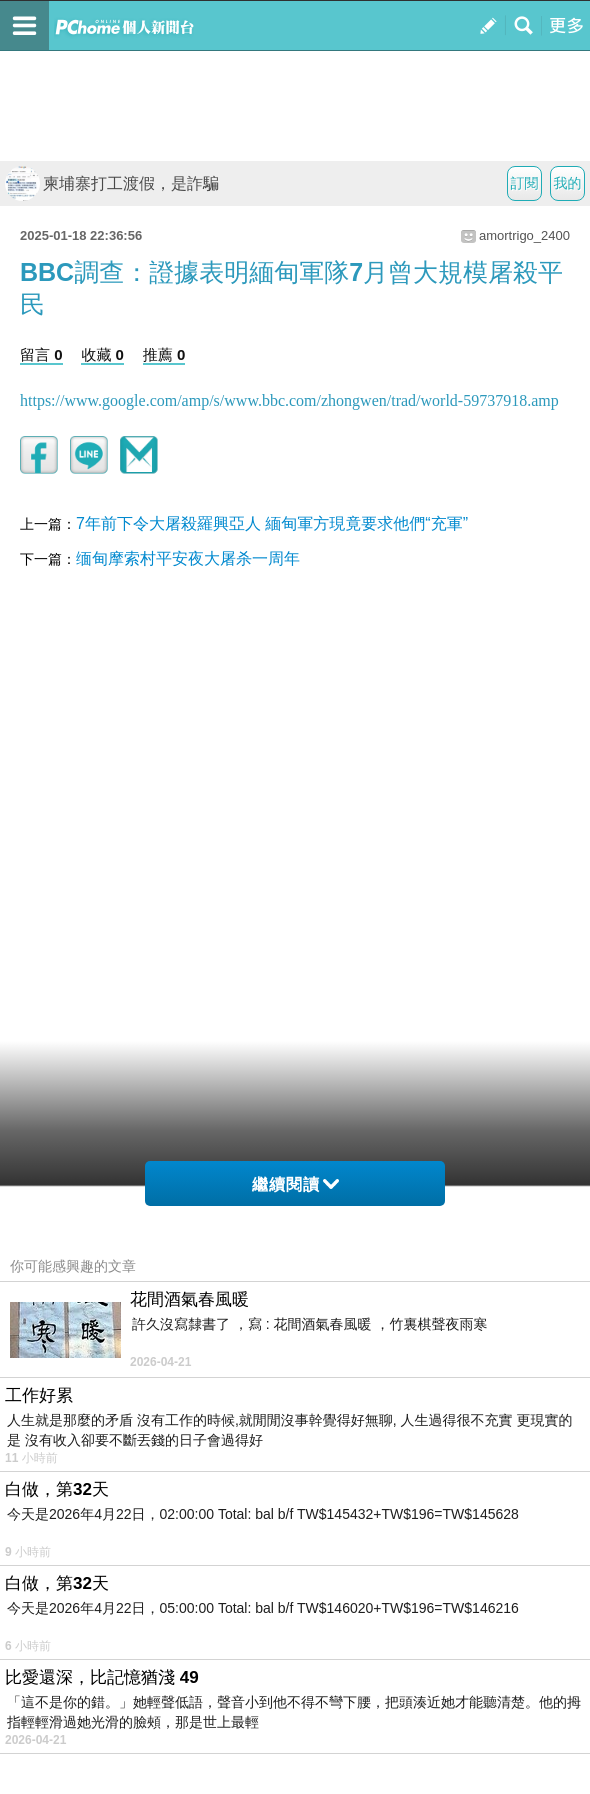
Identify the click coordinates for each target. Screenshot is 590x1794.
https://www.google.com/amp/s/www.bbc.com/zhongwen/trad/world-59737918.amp (289, 400)
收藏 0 (102, 354)
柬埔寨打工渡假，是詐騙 (112, 183)
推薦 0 (164, 354)
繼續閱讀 (295, 1184)
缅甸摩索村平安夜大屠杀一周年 (188, 558)
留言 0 (41, 354)
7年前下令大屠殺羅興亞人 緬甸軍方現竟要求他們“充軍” (272, 523)
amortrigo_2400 (524, 235)
